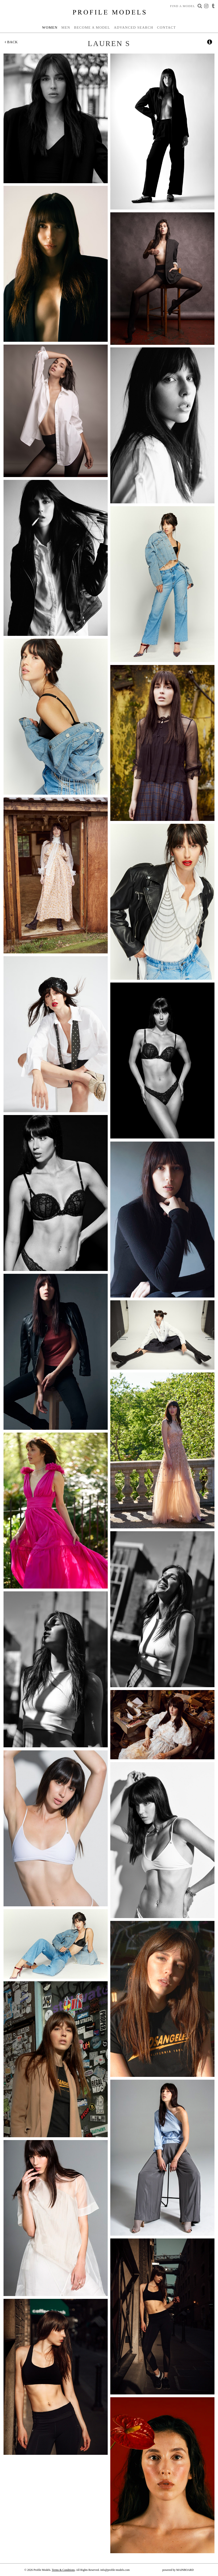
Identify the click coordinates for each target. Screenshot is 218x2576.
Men (65, 27)
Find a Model (182, 6)
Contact (166, 27)
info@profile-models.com (115, 2570)
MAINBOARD (185, 2570)
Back (11, 42)
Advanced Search (133, 27)
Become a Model (92, 27)
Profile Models (109, 12)
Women (50, 27)
